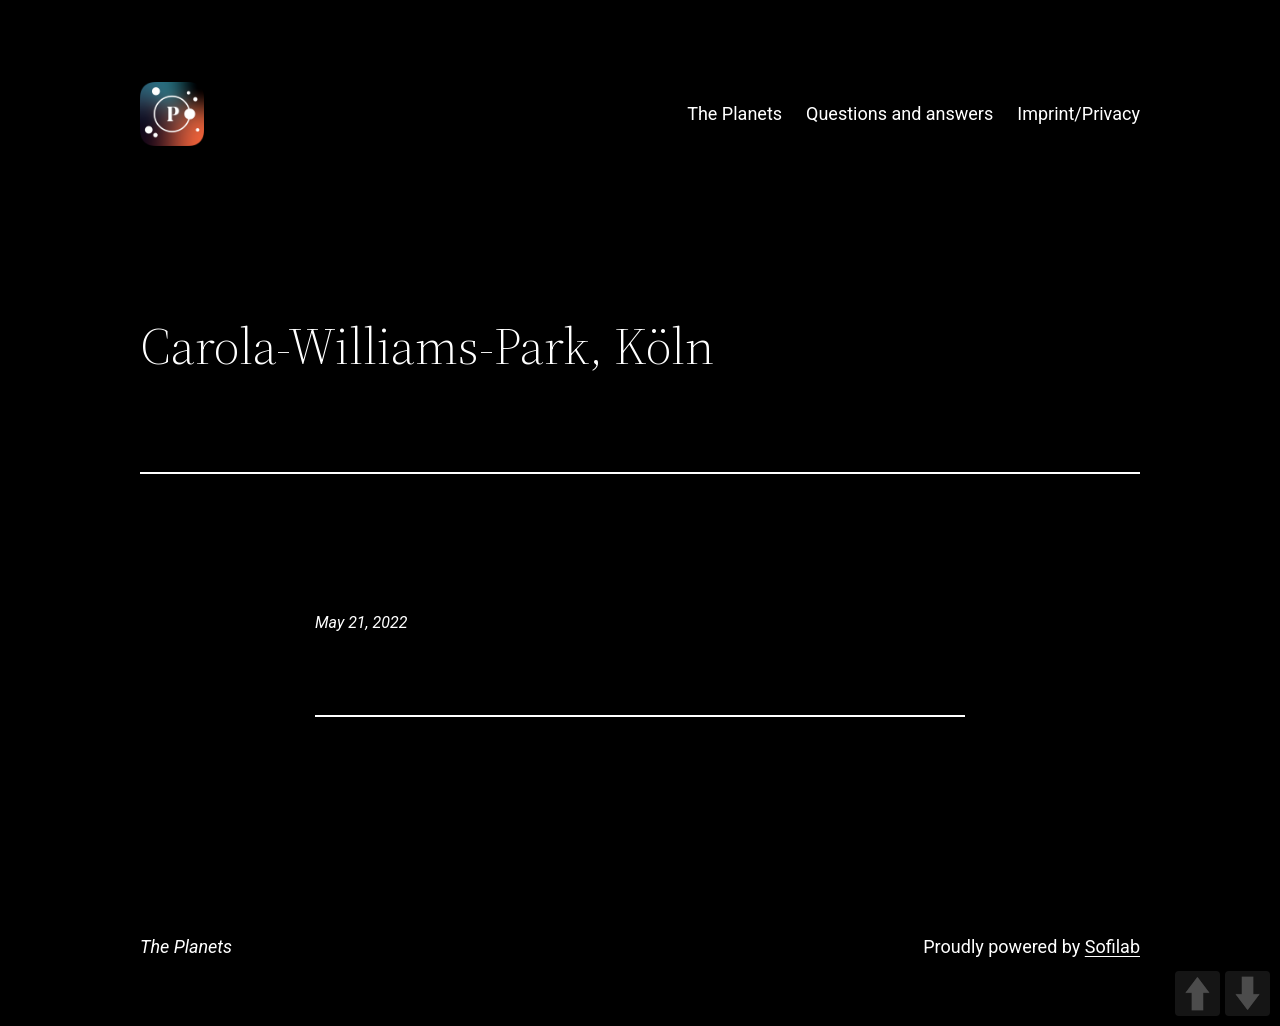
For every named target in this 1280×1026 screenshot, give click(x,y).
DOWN (1247, 993)
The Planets (186, 946)
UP (1197, 993)
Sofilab (1112, 946)
